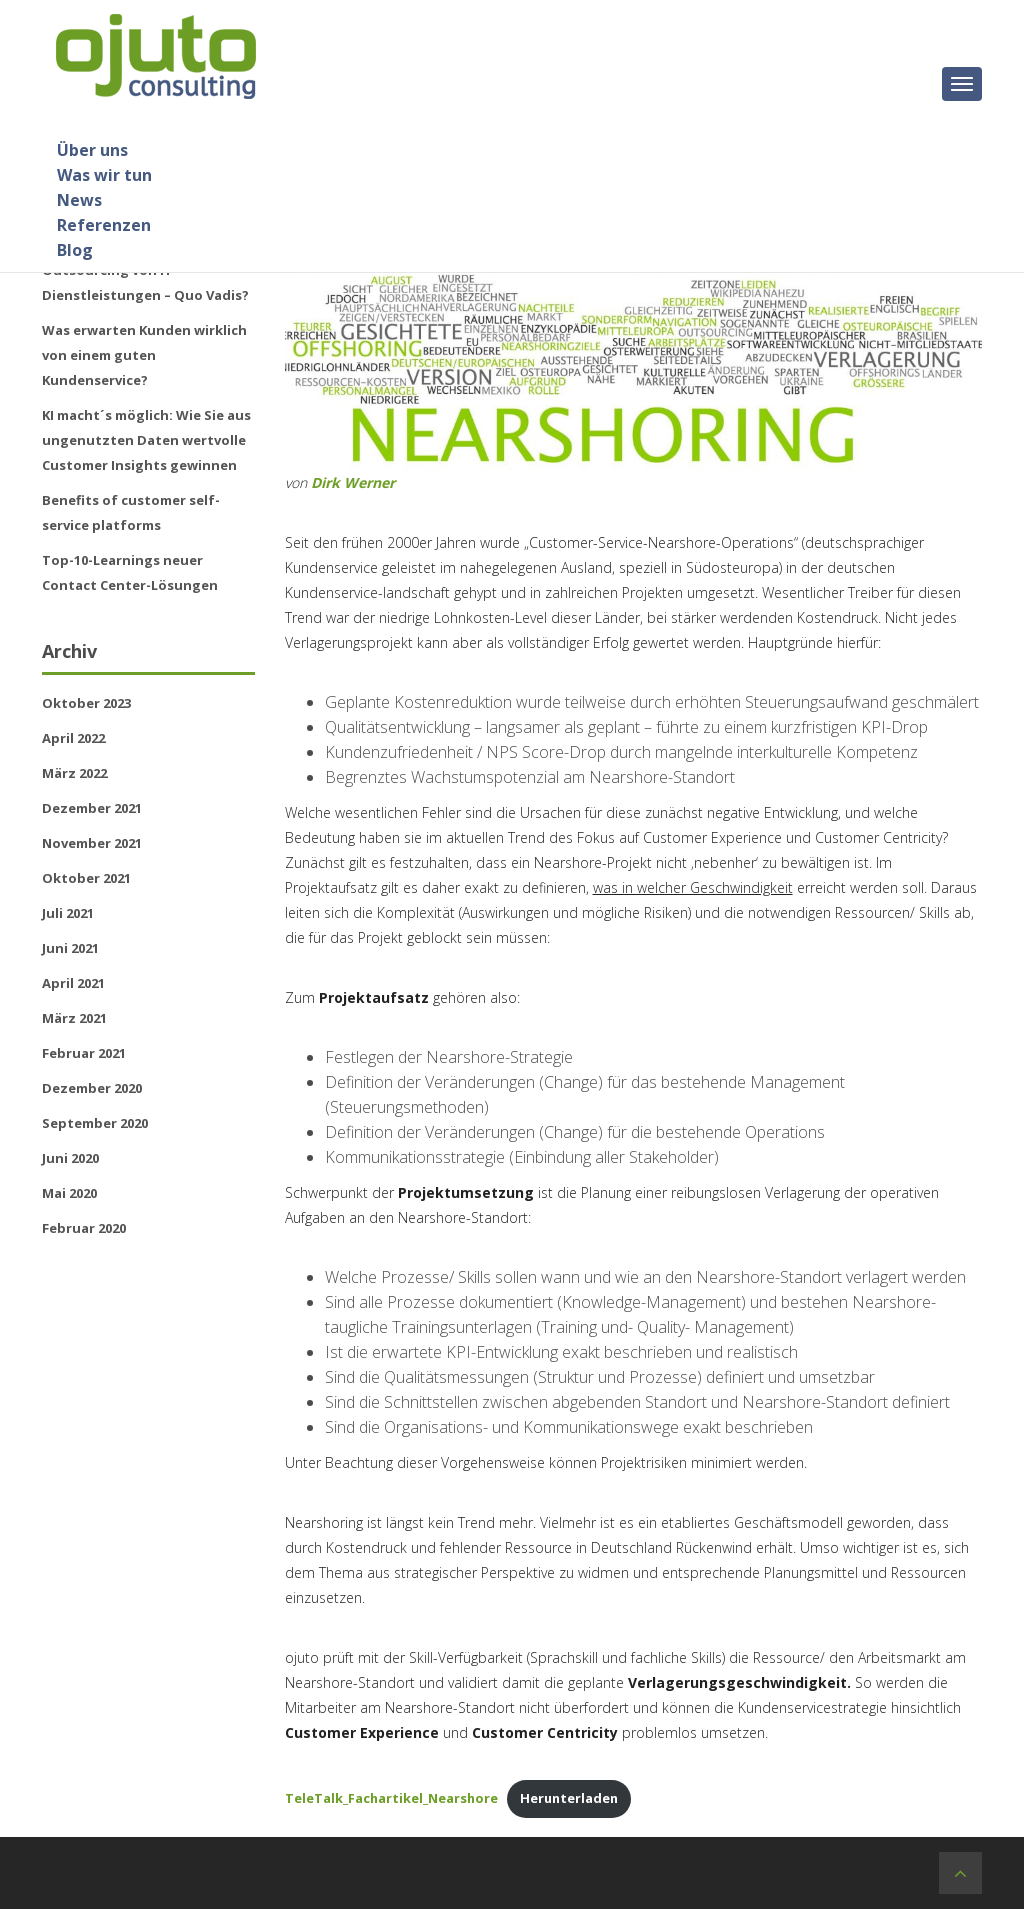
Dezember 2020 (92, 1088)
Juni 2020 (70, 1158)
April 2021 (73, 983)
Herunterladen (569, 1798)
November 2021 (92, 843)
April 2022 (73, 738)
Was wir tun (104, 175)
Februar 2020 (84, 1228)
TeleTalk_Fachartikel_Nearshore (391, 1798)
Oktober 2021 (86, 878)
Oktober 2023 (86, 703)
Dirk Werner (353, 482)
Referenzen (104, 225)
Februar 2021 (84, 1053)
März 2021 (74, 1018)
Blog (75, 250)
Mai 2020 (69, 1193)
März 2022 (74, 773)
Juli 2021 (68, 913)
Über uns (92, 150)
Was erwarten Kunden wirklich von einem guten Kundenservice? (144, 355)
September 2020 (95, 1123)
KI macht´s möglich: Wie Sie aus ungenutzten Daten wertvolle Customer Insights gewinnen (146, 440)
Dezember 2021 (92, 808)
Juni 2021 (70, 948)
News (79, 200)
